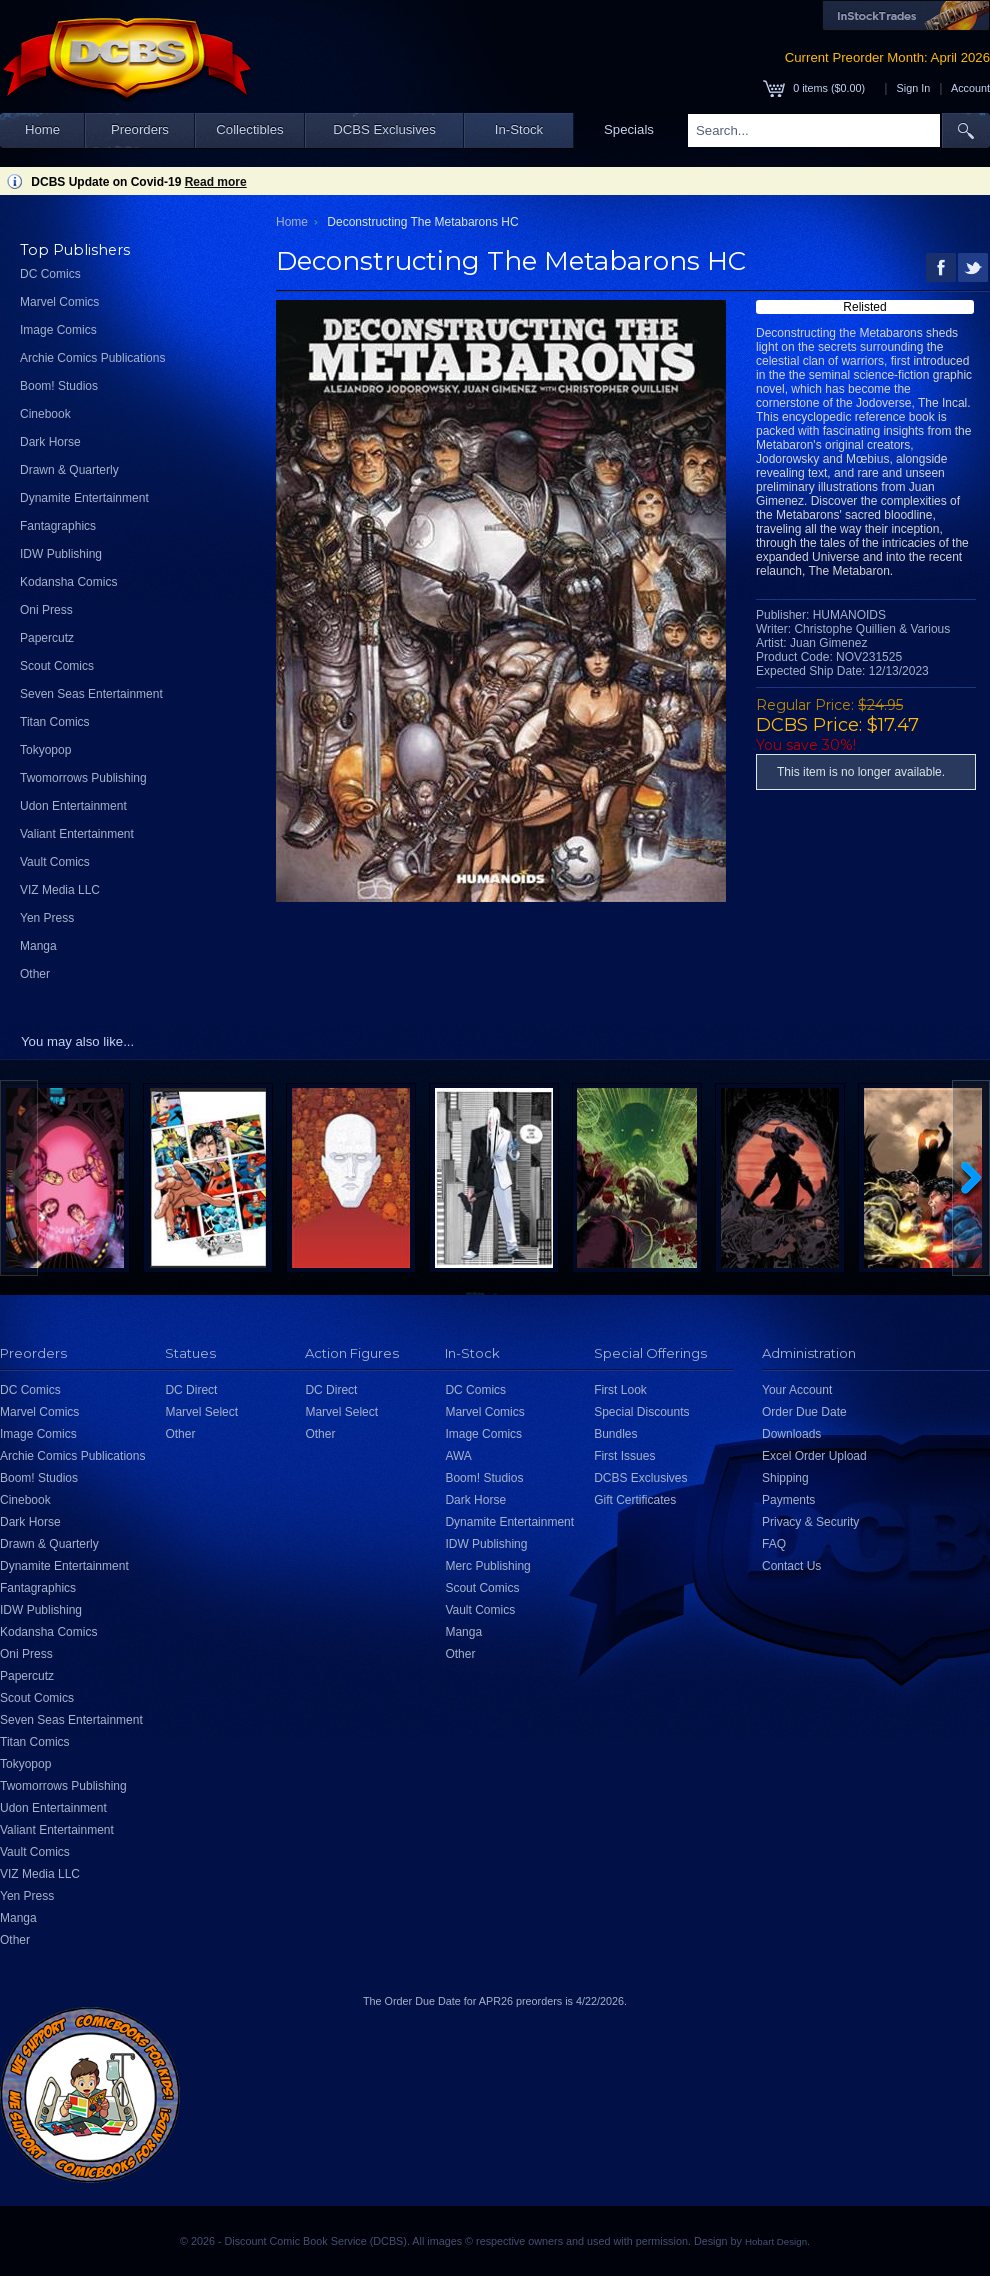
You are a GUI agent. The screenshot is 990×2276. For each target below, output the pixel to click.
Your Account (797, 1390)
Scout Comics (57, 666)
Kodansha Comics (68, 582)
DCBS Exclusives (384, 129)
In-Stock (519, 129)
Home (42, 129)
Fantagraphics (58, 526)
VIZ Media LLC (60, 890)
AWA (458, 1456)
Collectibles (249, 129)
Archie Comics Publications (92, 358)
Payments (788, 1500)
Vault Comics (55, 862)
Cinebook (45, 414)
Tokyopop (45, 750)
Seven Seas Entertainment (91, 694)
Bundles (615, 1434)
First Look (620, 1390)
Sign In (914, 88)
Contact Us (791, 1566)
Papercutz (47, 638)
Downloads (791, 1434)
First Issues (624, 1456)
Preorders (140, 129)
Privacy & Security (810, 1522)
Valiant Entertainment (77, 834)
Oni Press (46, 610)
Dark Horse (50, 442)
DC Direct (191, 1390)
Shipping (785, 1478)
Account (970, 88)
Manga (38, 946)
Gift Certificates (635, 1500)
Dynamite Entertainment (84, 498)
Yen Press (47, 918)
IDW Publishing (61, 554)
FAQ (774, 1544)
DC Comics (50, 274)
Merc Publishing (487, 1566)
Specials (629, 129)
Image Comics (58, 330)
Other (35, 974)
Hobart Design (776, 2241)
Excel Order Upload (814, 1456)
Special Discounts (641, 1412)
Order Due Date (804, 1412)
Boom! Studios (59, 386)
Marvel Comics (59, 302)
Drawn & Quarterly (69, 470)
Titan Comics (55, 722)
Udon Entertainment (73, 806)
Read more (216, 182)
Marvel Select (201, 1412)
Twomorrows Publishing (83, 778)
